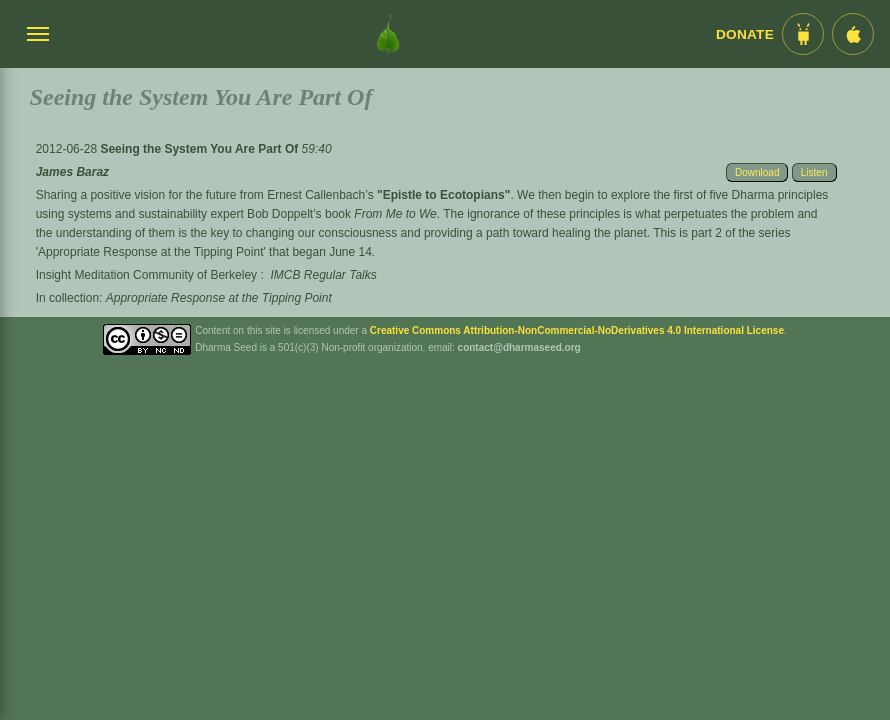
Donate (745, 34)
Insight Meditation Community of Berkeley (146, 275)
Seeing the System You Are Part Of (200, 149)
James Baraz (72, 172)
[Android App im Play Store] (803, 34)
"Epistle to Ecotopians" (443, 195)
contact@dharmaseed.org (519, 347)
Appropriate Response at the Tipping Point (219, 298)
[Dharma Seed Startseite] (388, 34)
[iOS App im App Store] (853, 34)
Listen (814, 172)
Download (757, 172)
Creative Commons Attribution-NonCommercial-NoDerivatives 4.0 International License (577, 330)
